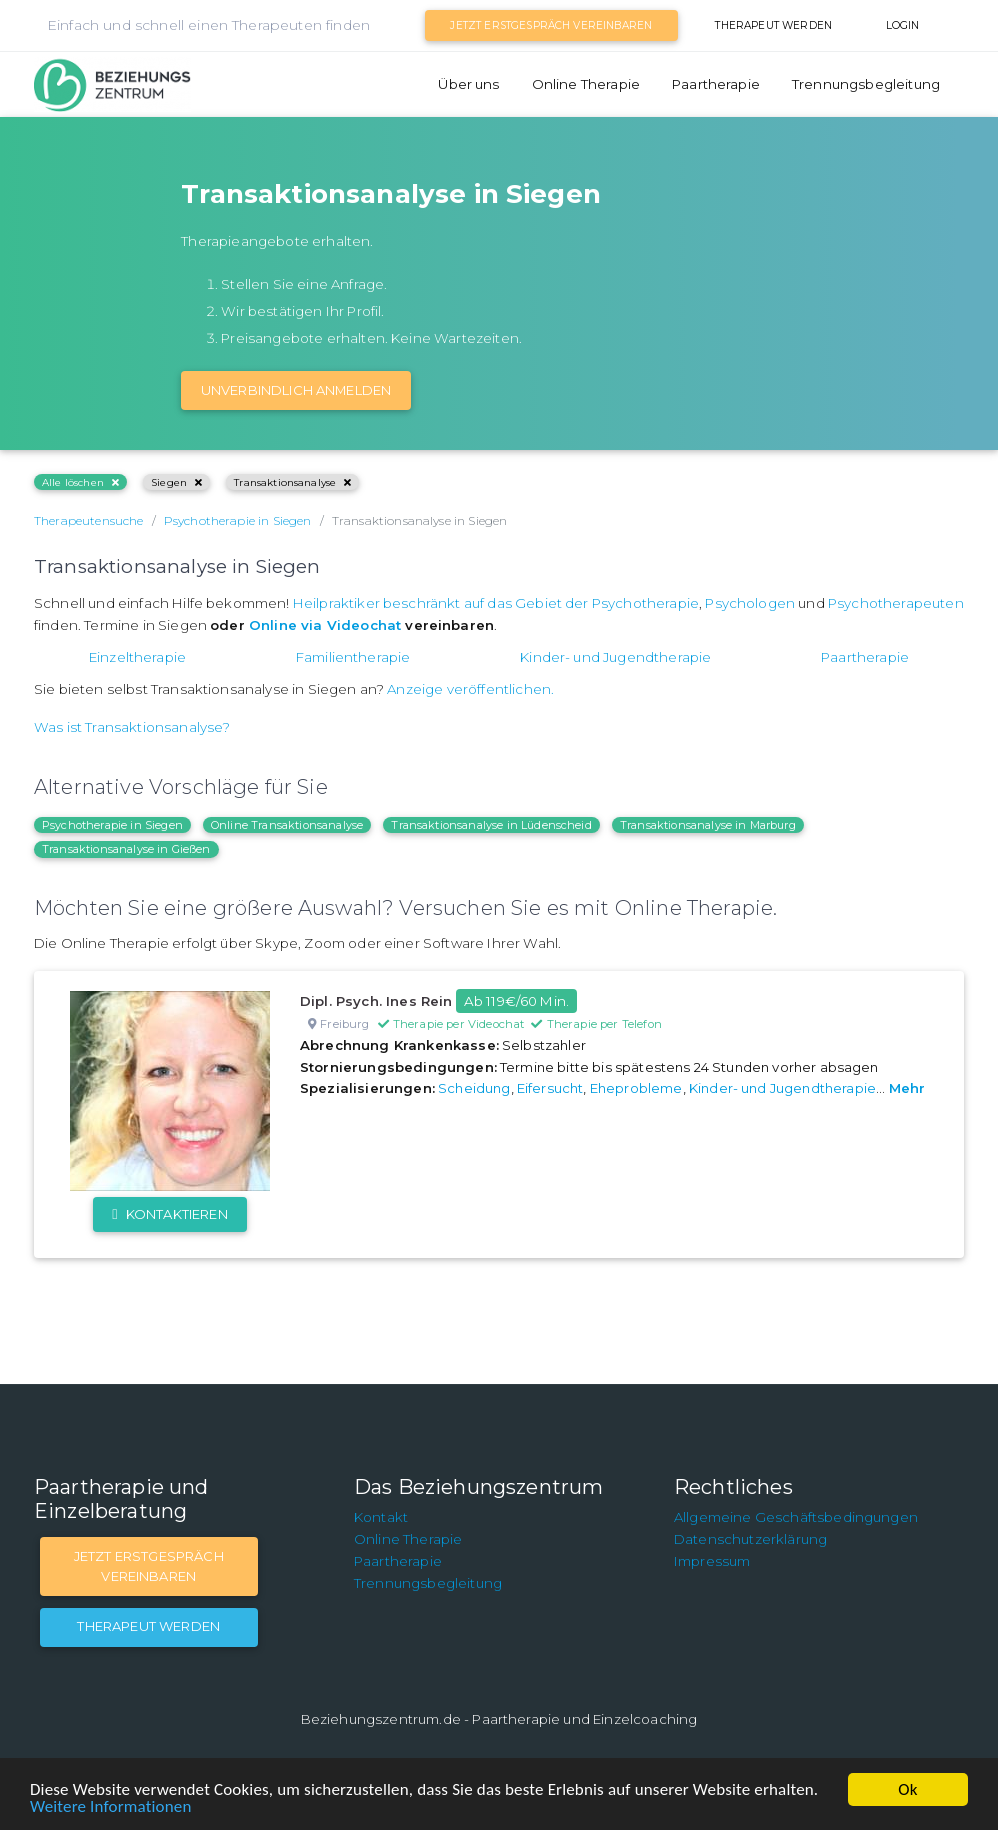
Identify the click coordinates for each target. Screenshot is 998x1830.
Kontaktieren (169, 1214)
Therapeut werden (773, 25)
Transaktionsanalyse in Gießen (126, 849)
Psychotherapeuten (896, 603)
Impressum (712, 1561)
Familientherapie (353, 657)
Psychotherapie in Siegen (112, 825)
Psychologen (750, 603)
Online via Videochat (325, 625)
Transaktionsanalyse (292, 482)
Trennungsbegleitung (866, 84)
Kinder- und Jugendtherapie (615, 657)
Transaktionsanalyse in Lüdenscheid (491, 825)
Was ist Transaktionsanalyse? (132, 727)
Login (903, 25)
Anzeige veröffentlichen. (470, 689)
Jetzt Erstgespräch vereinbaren (551, 25)
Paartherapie (716, 84)
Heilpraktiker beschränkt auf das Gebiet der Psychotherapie (496, 603)
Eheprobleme (636, 1088)
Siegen (176, 482)
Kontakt (381, 1517)
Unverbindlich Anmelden (296, 390)
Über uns (468, 84)
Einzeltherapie (137, 657)
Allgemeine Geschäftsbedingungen (796, 1517)
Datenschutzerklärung (750, 1539)
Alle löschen (80, 482)
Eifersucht (550, 1088)
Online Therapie (586, 84)
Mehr (907, 1088)
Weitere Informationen (110, 1806)
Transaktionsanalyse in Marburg (708, 825)
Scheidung (474, 1088)
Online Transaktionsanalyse (287, 825)
